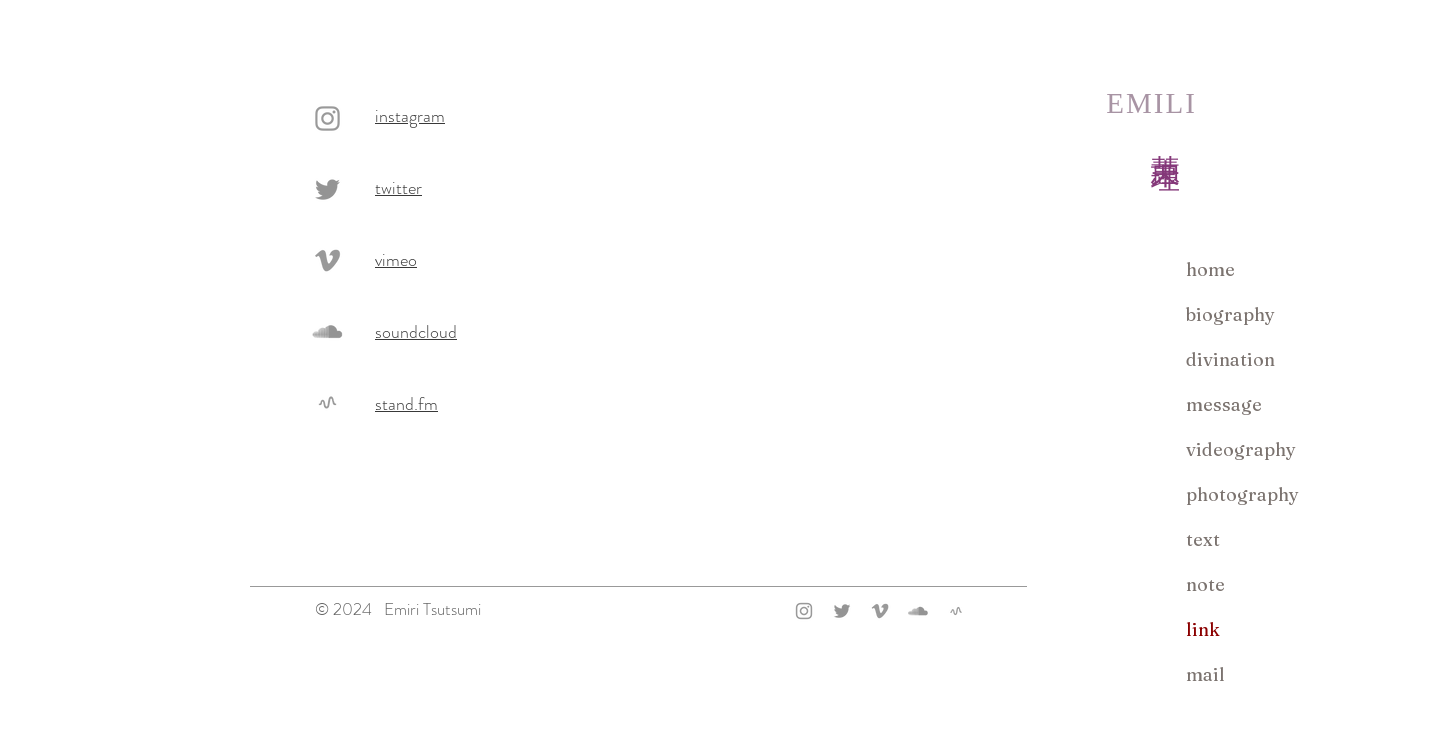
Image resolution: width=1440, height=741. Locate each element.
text (1203, 539)
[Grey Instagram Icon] (327, 118)
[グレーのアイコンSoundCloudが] (327, 331)
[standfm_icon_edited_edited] (327, 402)
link (1203, 629)
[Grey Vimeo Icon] (327, 260)
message (1224, 404)
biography (1230, 314)
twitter (398, 188)
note (1205, 584)
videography (1241, 449)
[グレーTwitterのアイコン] (327, 189)
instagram (410, 116)
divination (1230, 359)
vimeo (396, 260)
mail (1205, 674)
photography (1242, 494)
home (1210, 269)
